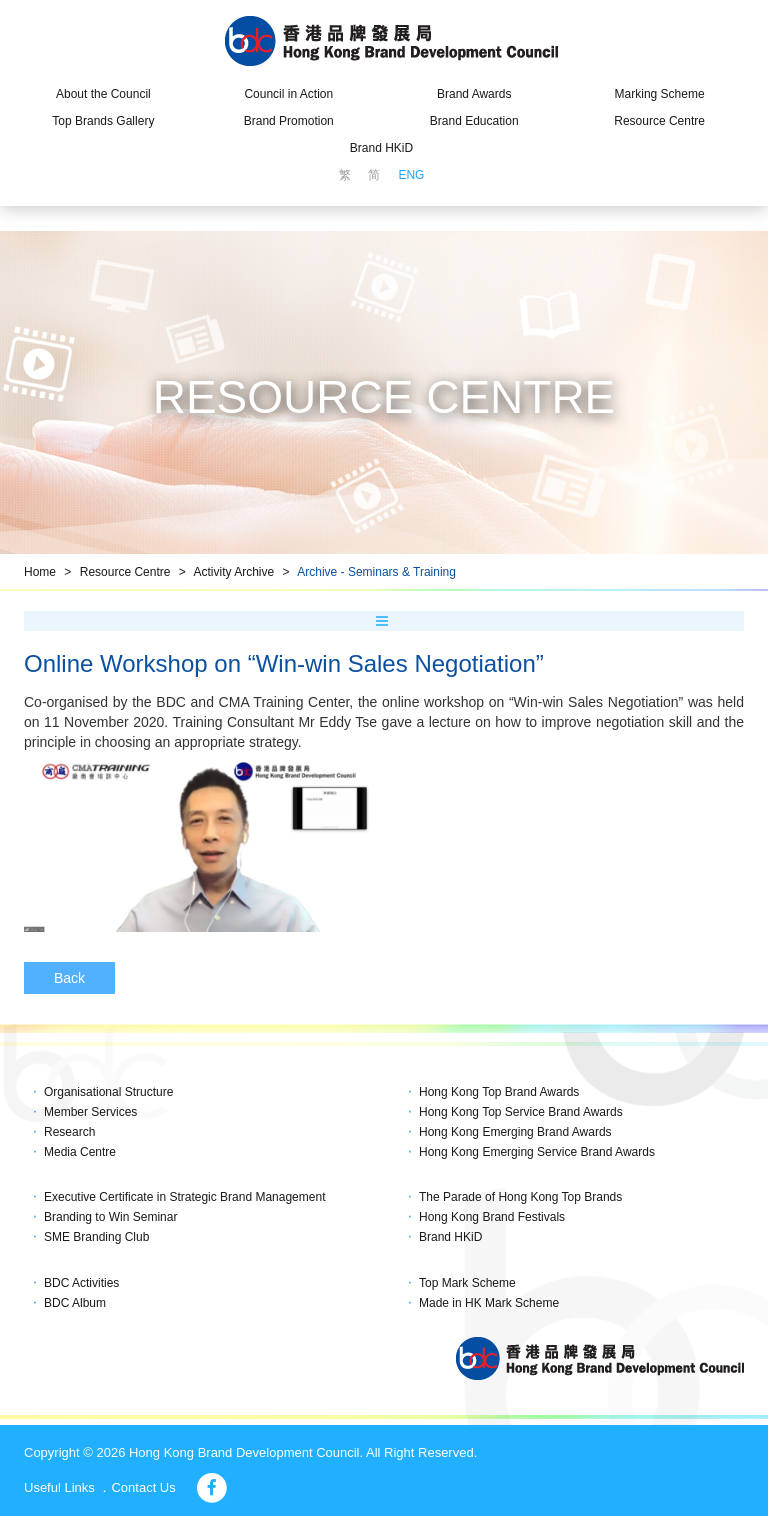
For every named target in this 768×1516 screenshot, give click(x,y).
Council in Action (288, 94)
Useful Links (59, 1487)
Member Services (90, 1112)
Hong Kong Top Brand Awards (499, 1092)
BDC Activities (81, 1283)
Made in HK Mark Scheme (489, 1303)
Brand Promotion (289, 121)
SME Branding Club (96, 1237)
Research (69, 1132)
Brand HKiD (381, 148)
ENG (411, 175)
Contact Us (143, 1487)
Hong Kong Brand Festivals (492, 1217)
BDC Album (75, 1303)
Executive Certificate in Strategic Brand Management (184, 1197)
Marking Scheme (660, 94)
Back (69, 978)
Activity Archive (233, 572)
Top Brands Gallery (103, 121)
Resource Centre (659, 121)
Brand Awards (474, 94)
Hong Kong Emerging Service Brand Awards (537, 1152)
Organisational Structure (108, 1092)
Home (40, 572)
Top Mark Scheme (467, 1283)
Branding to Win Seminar (110, 1217)
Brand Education (474, 121)
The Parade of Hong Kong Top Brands (520, 1197)
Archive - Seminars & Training (376, 572)
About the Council (103, 94)
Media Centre (80, 1152)
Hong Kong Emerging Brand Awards (515, 1132)
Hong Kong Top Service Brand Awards (521, 1112)
